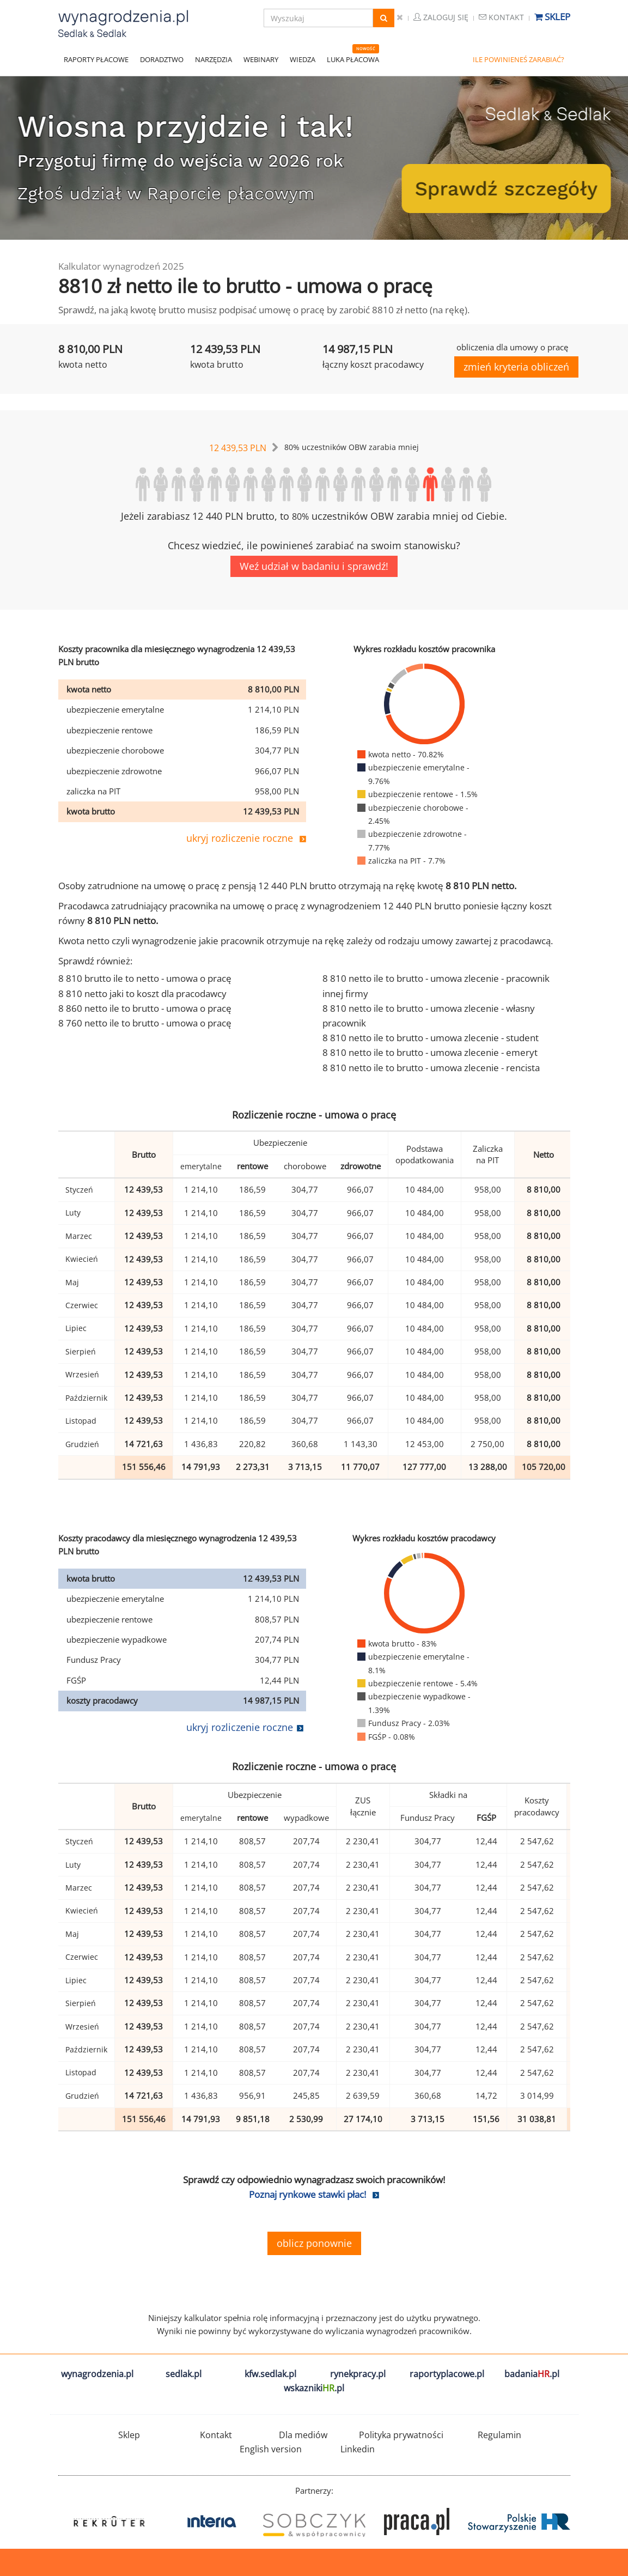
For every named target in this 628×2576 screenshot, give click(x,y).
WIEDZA (302, 59)
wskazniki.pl (314, 2388)
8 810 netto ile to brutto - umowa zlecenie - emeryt (430, 1052)
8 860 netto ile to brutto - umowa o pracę (144, 1008)
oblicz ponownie (314, 2243)
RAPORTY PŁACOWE (96, 59)
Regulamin (499, 2435)
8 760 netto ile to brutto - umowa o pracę (144, 1023)
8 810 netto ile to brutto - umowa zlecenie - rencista (431, 1067)
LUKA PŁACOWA (353, 59)
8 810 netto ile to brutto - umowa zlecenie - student (430, 1037)
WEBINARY (260, 59)
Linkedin (357, 2449)
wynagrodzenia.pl (97, 2374)
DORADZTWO (162, 59)
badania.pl (531, 2374)
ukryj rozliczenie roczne (239, 838)
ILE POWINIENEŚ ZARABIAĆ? (518, 59)
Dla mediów (303, 2435)
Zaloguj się (440, 17)
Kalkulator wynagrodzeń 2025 (121, 266)
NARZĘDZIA (213, 59)
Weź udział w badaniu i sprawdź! (314, 566)
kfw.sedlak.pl (270, 2374)
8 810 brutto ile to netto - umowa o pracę (144, 978)
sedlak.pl (184, 2374)
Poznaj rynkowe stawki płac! (307, 2194)
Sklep (552, 16)
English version (271, 2449)
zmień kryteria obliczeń (516, 366)
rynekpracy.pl (358, 2374)
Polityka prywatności (401, 2435)
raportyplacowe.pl (447, 2374)
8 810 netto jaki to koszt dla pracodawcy (142, 993)
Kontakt (501, 17)
